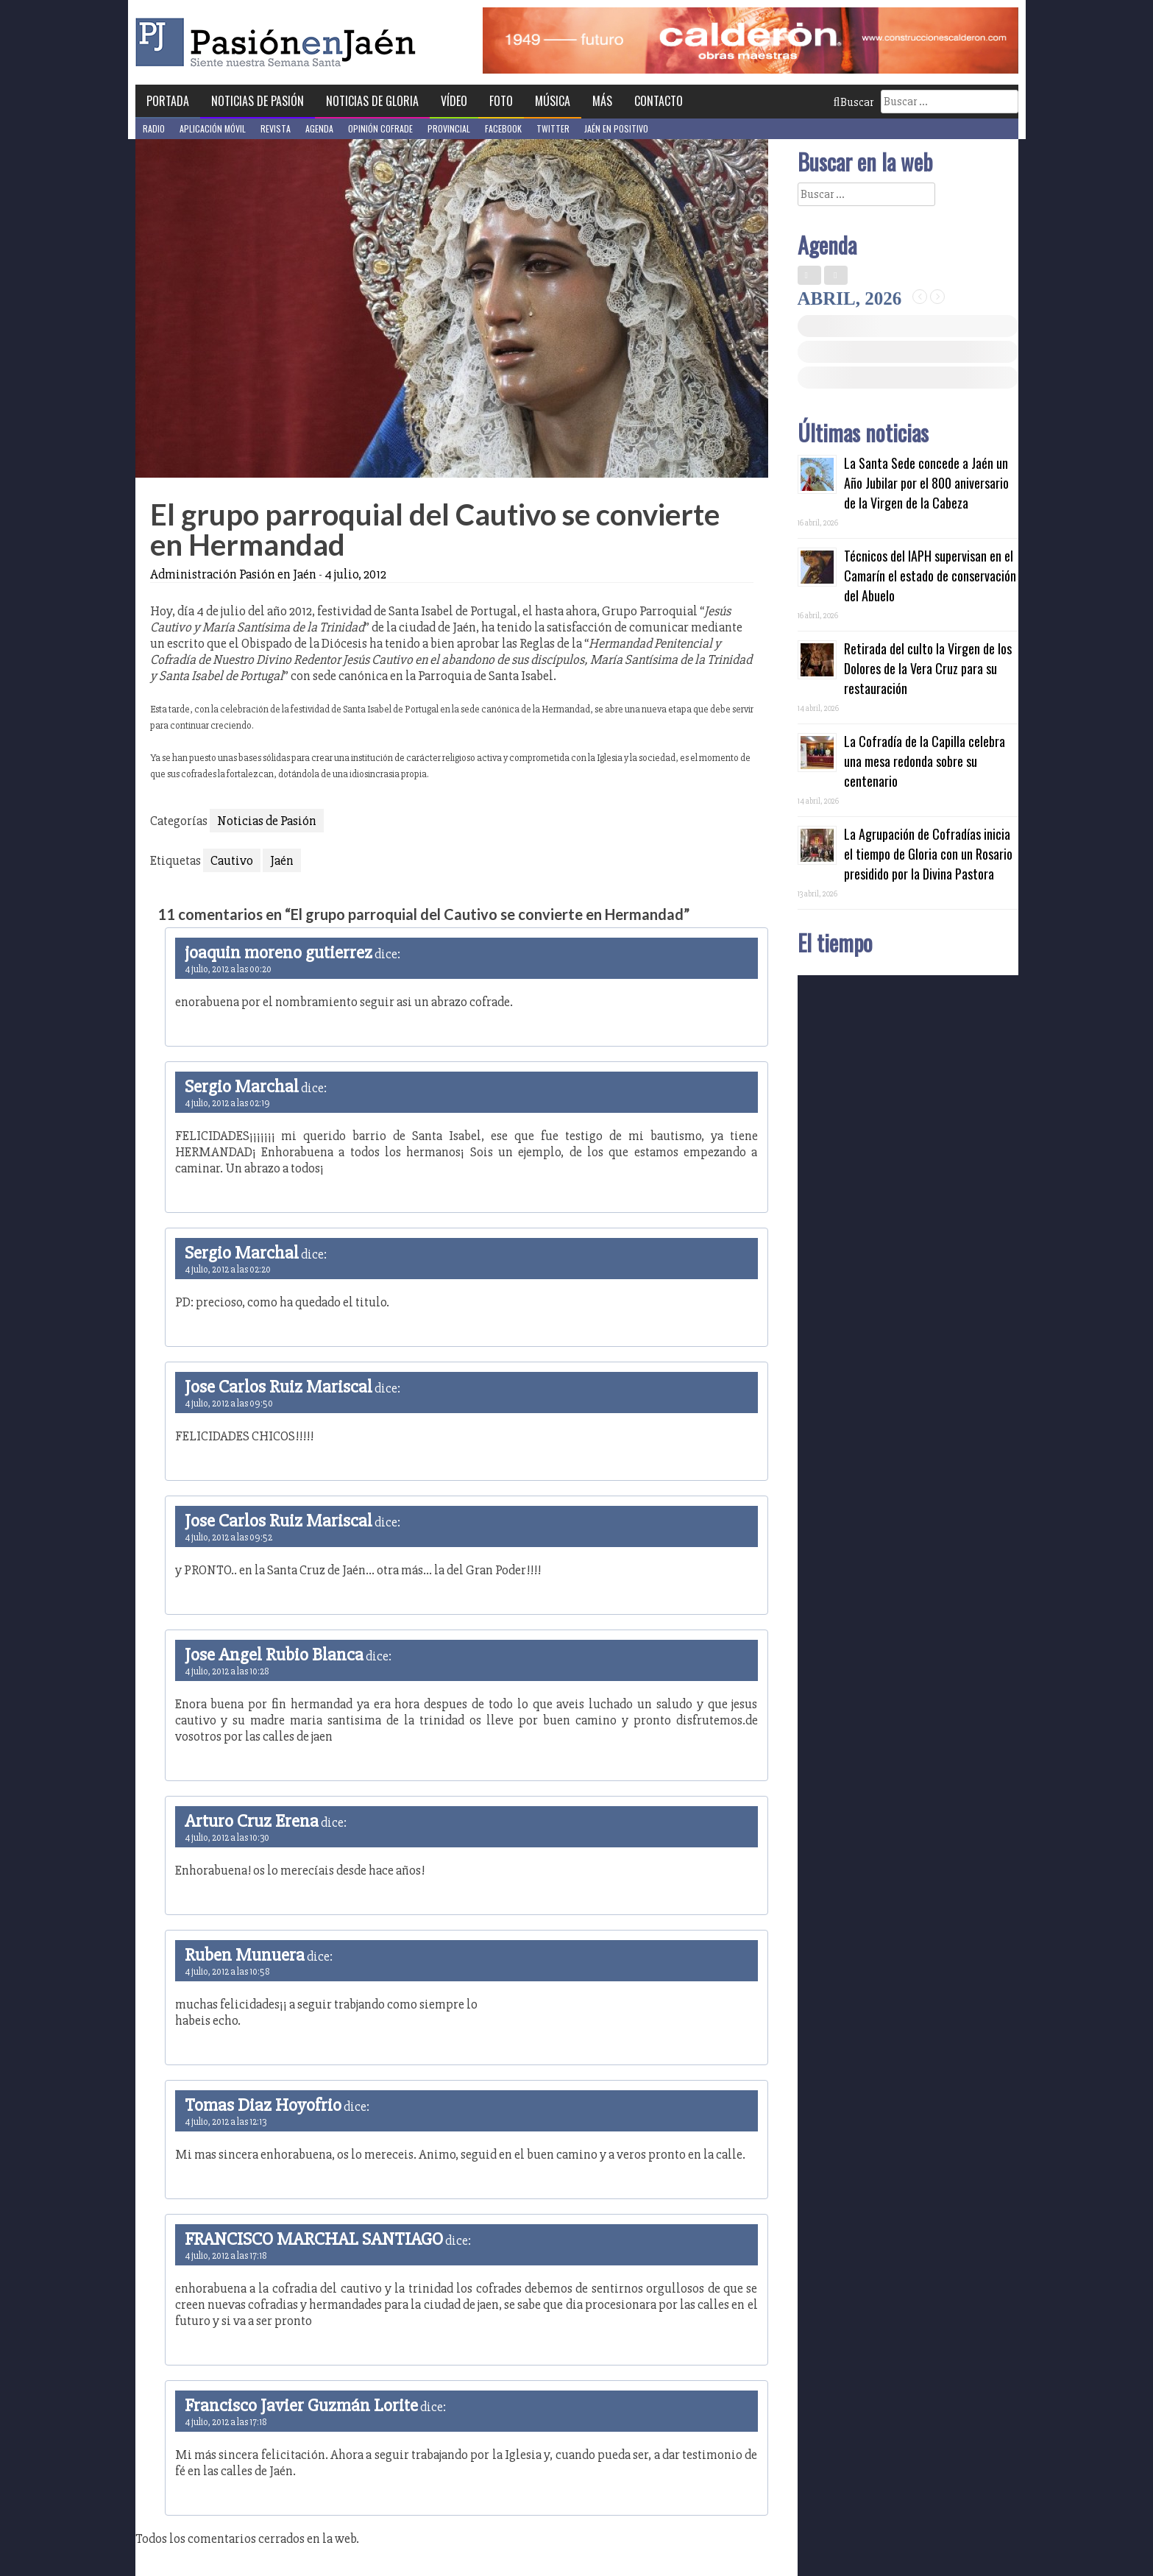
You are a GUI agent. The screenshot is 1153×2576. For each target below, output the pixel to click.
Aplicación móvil (213, 128)
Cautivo (231, 860)
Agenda (319, 128)
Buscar (853, 102)
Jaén (282, 860)
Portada (167, 101)
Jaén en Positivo (616, 128)
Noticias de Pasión (257, 101)
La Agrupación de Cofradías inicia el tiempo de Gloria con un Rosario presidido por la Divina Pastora (928, 853)
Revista (275, 128)
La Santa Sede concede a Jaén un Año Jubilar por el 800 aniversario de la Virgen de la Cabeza (926, 482)
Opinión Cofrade (380, 128)
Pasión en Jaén (279, 42)
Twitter (553, 128)
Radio (154, 128)
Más (602, 101)
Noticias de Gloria (372, 101)
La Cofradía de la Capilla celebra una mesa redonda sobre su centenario (924, 761)
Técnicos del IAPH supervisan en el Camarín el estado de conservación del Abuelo (930, 575)
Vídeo (454, 101)
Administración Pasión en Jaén (233, 574)
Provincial (449, 128)
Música (552, 101)
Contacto (658, 101)
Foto (501, 101)
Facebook (503, 128)
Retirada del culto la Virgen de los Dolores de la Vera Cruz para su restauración (928, 668)
